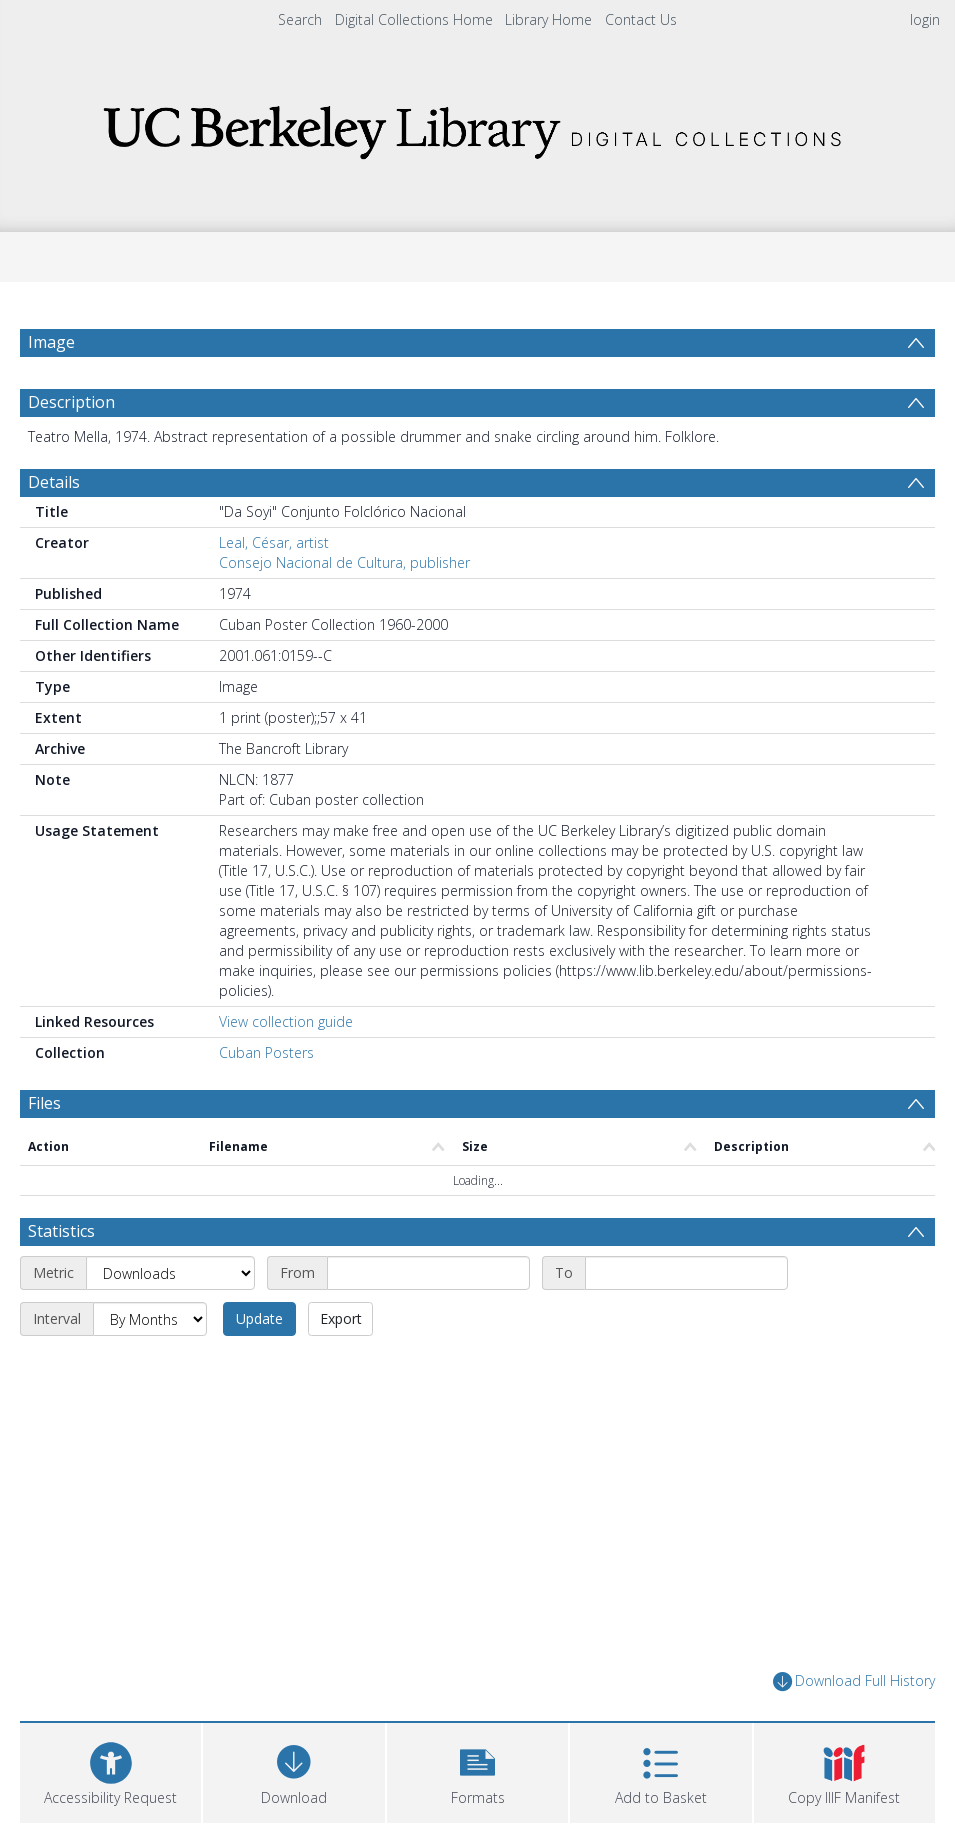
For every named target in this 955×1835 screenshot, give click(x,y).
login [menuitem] (925, 19)
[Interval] (150, 1319)
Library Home (548, 19)
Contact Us (641, 19)
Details (54, 482)
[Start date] (428, 1273)
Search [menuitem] (300, 19)
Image (51, 342)
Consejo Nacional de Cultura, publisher (344, 562)
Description (71, 402)
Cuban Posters (266, 1052)
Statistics (61, 1231)
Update (259, 1318)
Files (44, 1103)
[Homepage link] (478, 126)
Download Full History (854, 1681)
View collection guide (286, 1021)
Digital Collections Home (414, 19)
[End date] (686, 1273)
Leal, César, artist (274, 542)
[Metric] (170, 1273)
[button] (477, 1770)
